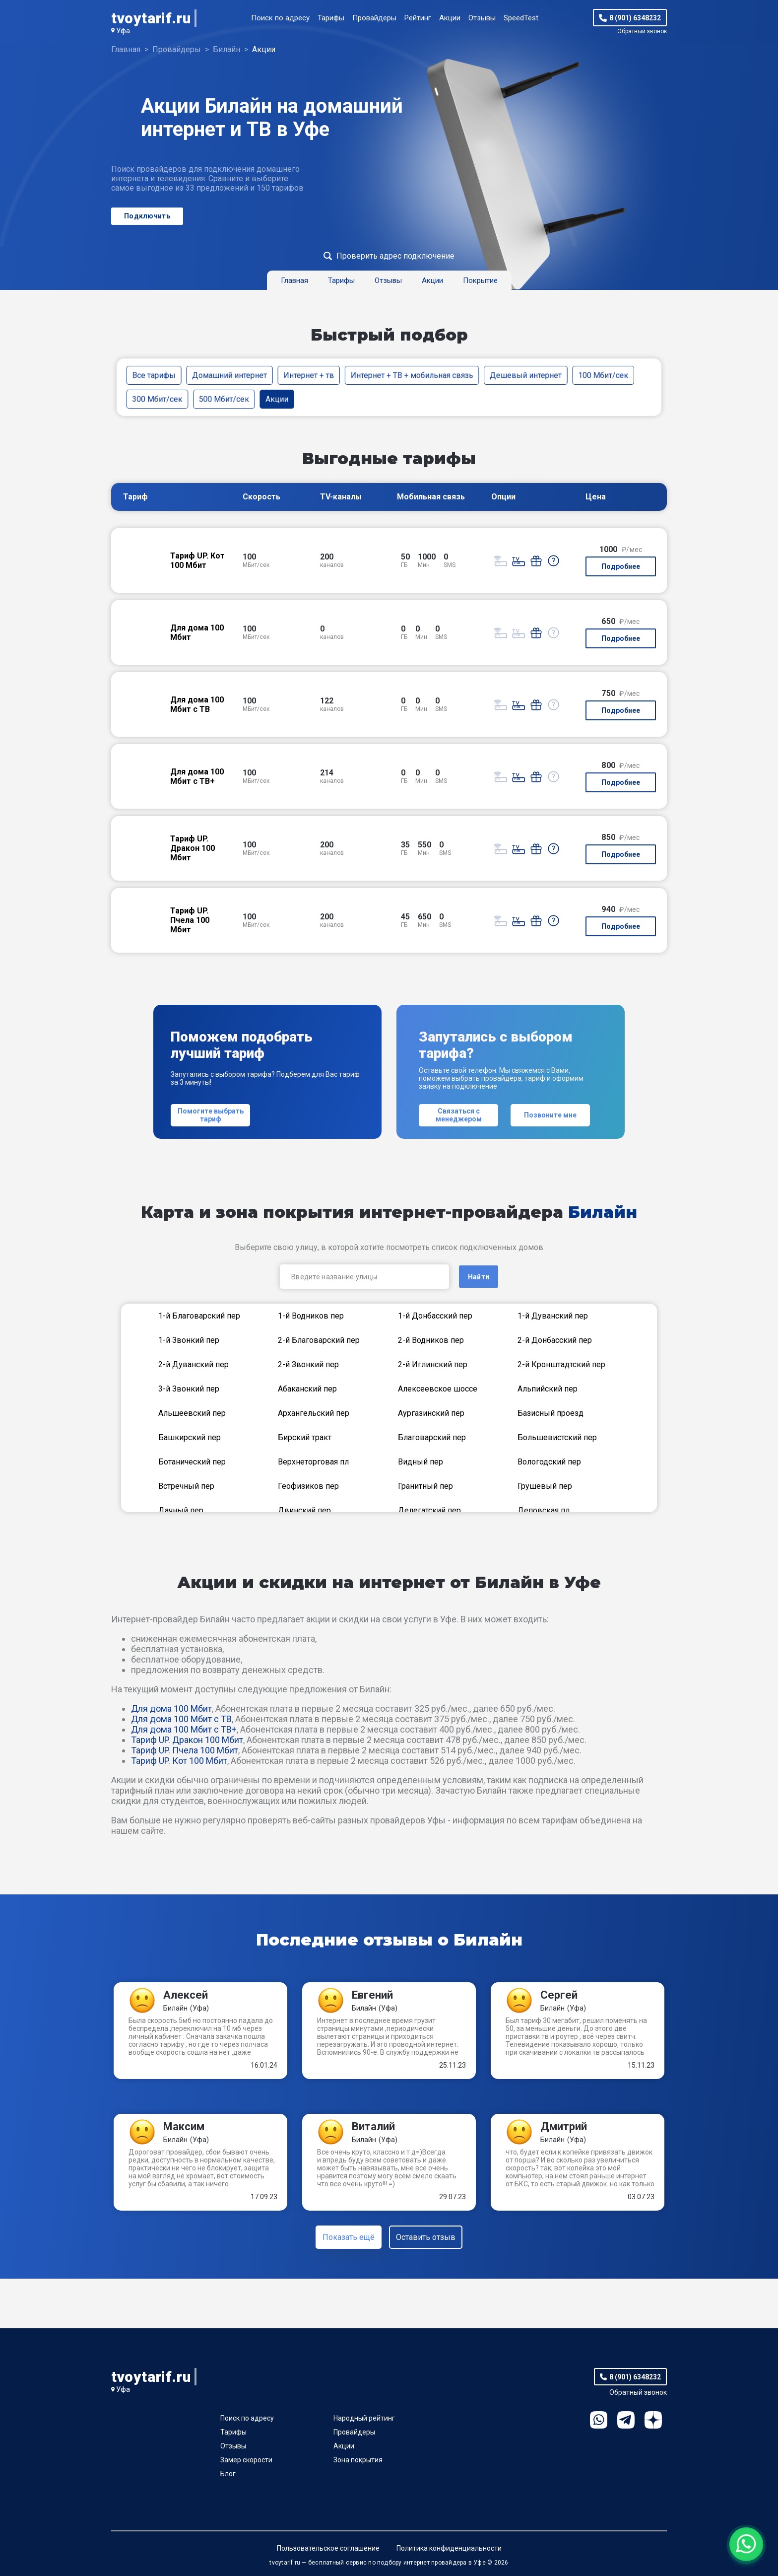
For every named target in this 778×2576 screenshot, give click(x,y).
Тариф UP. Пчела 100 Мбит (184, 1750)
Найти (478, 1277)
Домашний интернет (229, 375)
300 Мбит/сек (157, 399)
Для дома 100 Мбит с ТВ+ (184, 1729)
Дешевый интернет (526, 375)
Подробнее (620, 566)
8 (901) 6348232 (635, 18)
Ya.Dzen (653, 2420)
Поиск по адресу (280, 17)
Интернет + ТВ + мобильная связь (412, 375)
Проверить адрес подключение (395, 256)
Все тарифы (154, 375)
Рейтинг (417, 17)
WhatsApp (598, 2420)
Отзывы (482, 17)
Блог (228, 2474)
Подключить (147, 216)
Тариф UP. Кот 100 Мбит (179, 1760)
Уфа (123, 31)
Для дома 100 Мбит (171, 1708)
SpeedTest (521, 17)
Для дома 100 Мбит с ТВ (181, 1719)
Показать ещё (349, 2237)
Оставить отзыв (425, 2237)
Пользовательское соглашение (328, 2548)
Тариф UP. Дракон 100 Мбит (187, 1740)
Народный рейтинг (364, 2418)
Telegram (626, 2420)
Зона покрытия (358, 2460)
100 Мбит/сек (603, 375)
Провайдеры (374, 17)
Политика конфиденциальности (449, 2548)
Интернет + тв (308, 375)
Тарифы (331, 17)
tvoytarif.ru (151, 18)
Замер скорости (246, 2460)
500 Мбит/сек (224, 399)
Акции (449, 17)
